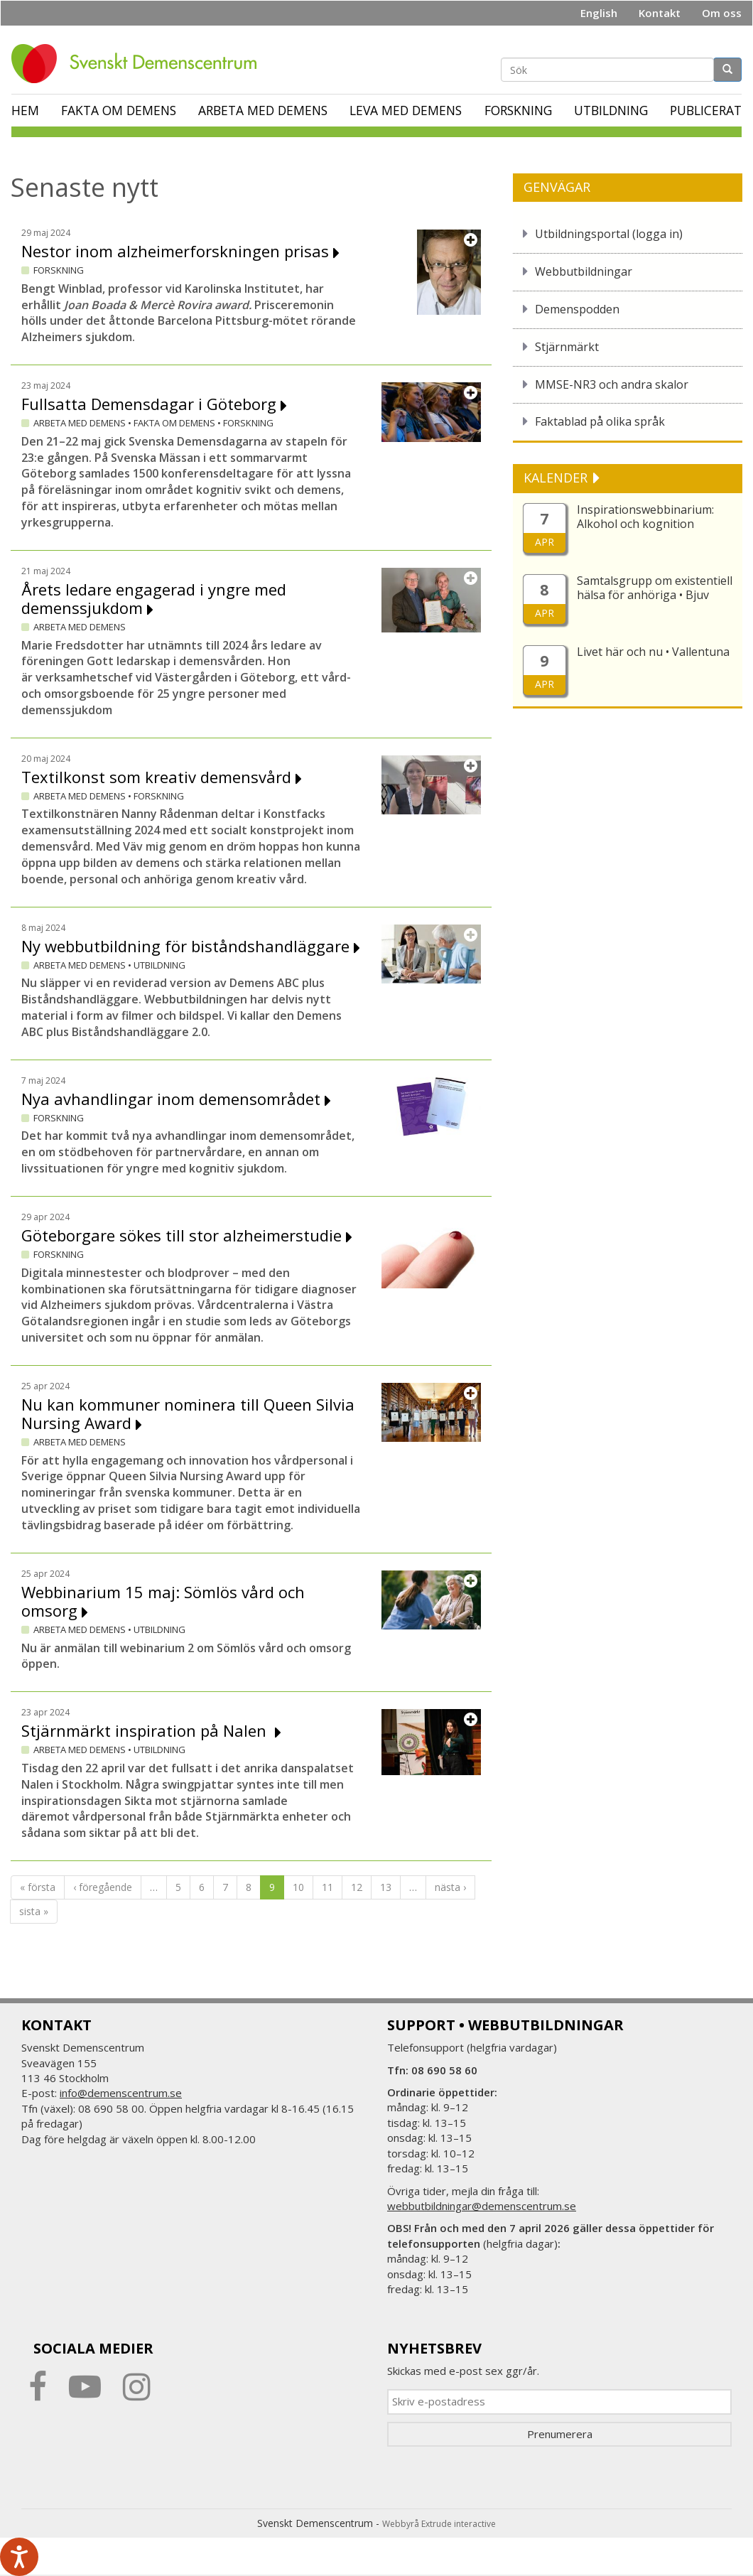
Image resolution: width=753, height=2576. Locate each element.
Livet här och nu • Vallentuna (653, 651)
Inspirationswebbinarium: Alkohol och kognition (645, 517)
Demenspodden (577, 309)
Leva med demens (406, 110)
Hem (25, 110)
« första (37, 1887)
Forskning (518, 110)
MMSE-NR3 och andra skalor (611, 384)
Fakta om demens (118, 110)
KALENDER (557, 477)
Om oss (722, 13)
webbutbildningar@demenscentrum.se (481, 2206)
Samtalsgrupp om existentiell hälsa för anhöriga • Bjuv (654, 588)
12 (356, 1887)
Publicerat (706, 110)
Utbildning (611, 110)
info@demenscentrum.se (121, 2093)
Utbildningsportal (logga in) (609, 234)
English (598, 13)
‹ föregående (102, 1887)
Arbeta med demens (262, 110)
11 (327, 1887)
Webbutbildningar (583, 271)
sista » (33, 1911)
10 (298, 1887)
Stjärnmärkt (567, 347)
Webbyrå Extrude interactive (439, 2524)
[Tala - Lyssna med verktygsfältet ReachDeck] (19, 2557)
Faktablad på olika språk (600, 421)
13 (385, 1887)
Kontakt (660, 13)
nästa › (450, 1887)
